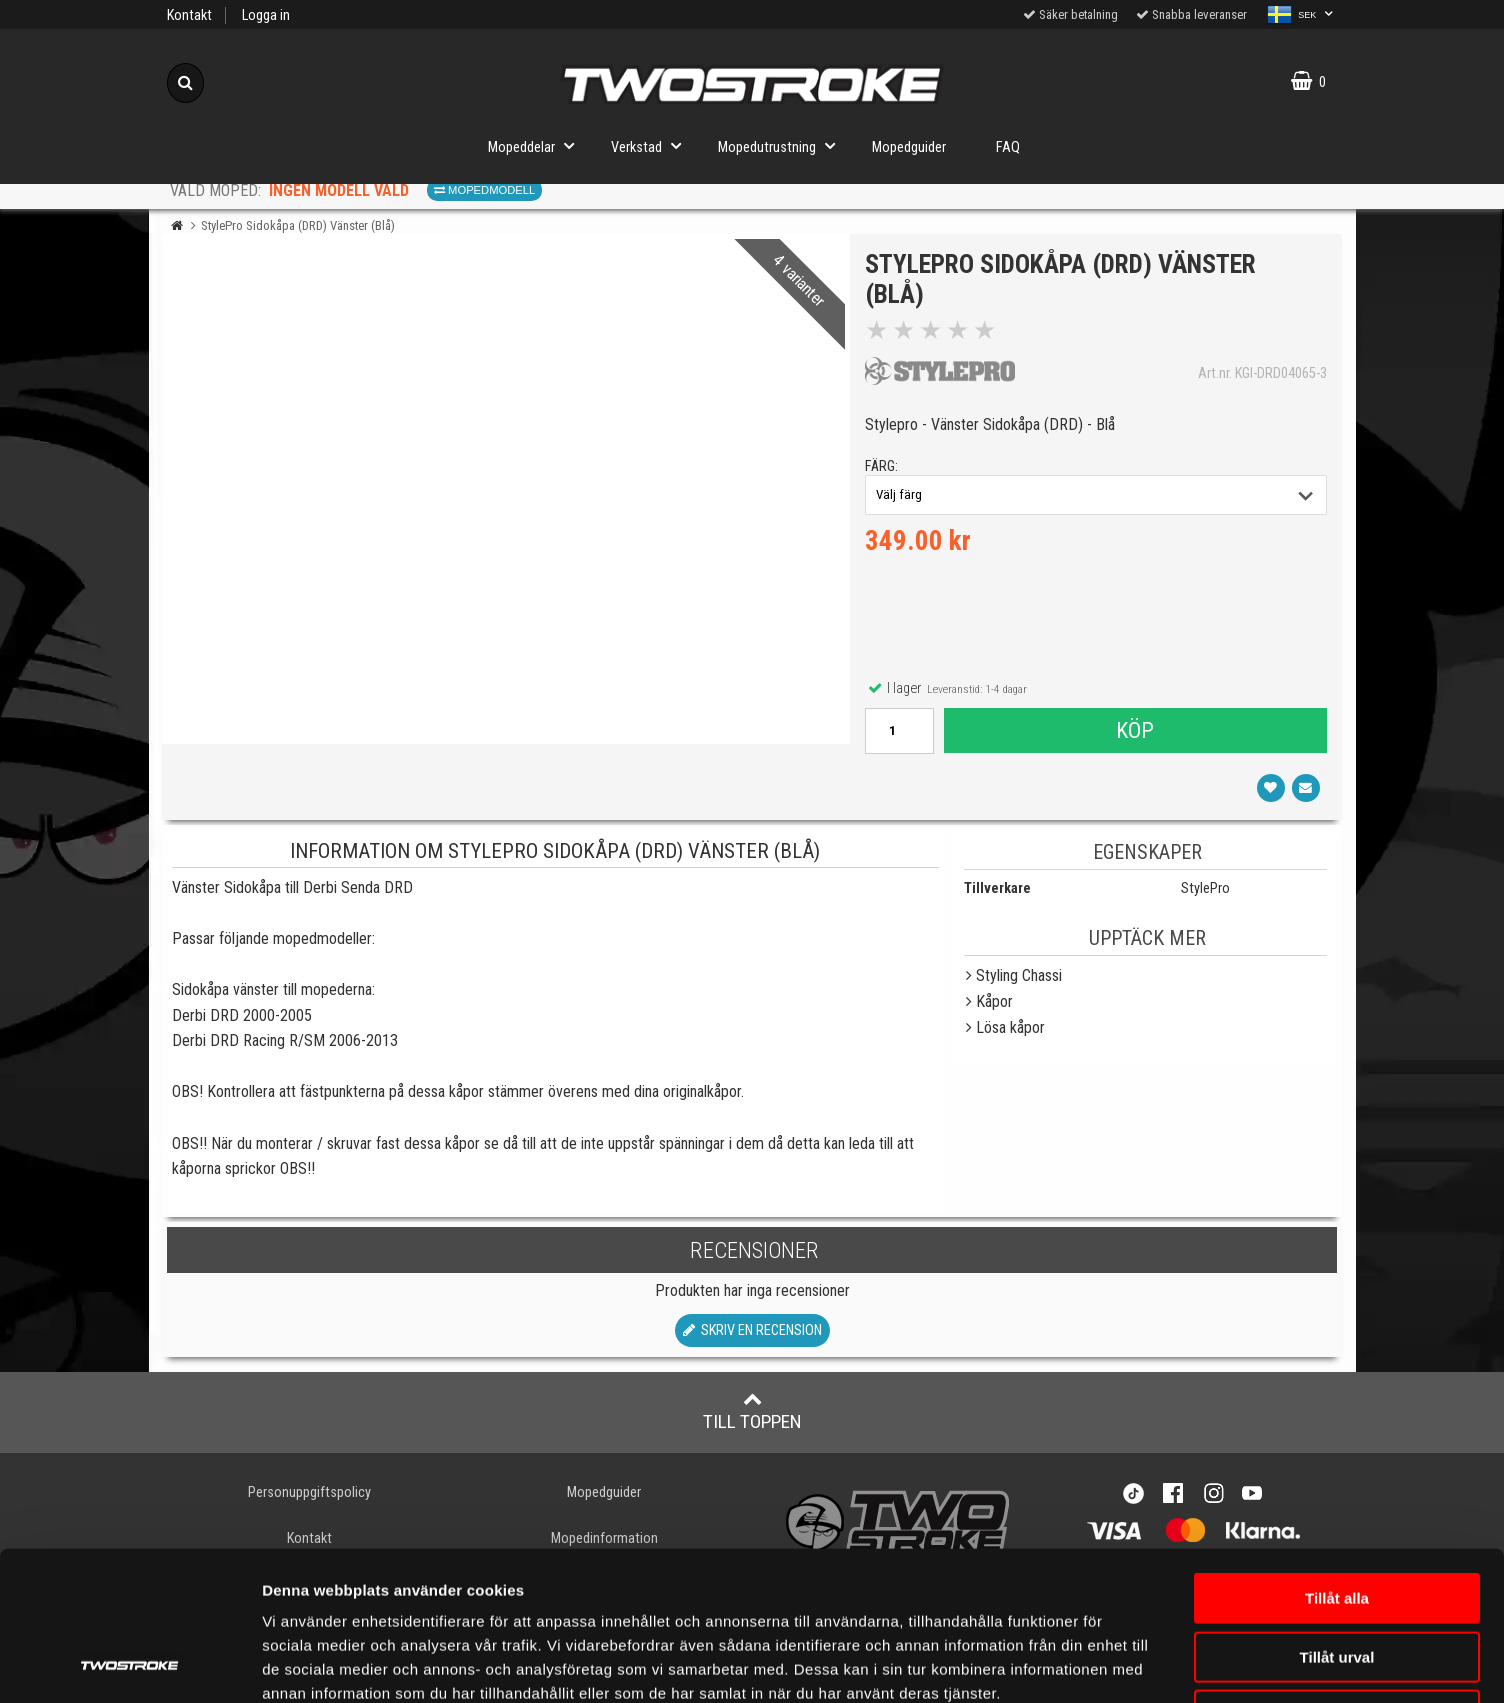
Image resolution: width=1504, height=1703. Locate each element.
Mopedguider (909, 147)
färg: (881, 466)
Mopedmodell (484, 190)
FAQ (1008, 147)
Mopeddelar (537, 145)
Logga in (266, 15)
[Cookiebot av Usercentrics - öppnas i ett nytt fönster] (129, 1664)
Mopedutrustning (782, 145)
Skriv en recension (752, 1330)
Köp (1135, 730)
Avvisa (1337, 1575)
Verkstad (652, 145)
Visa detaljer (1184, 1663)
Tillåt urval (1337, 1517)
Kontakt (189, 15)
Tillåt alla (1337, 1458)
